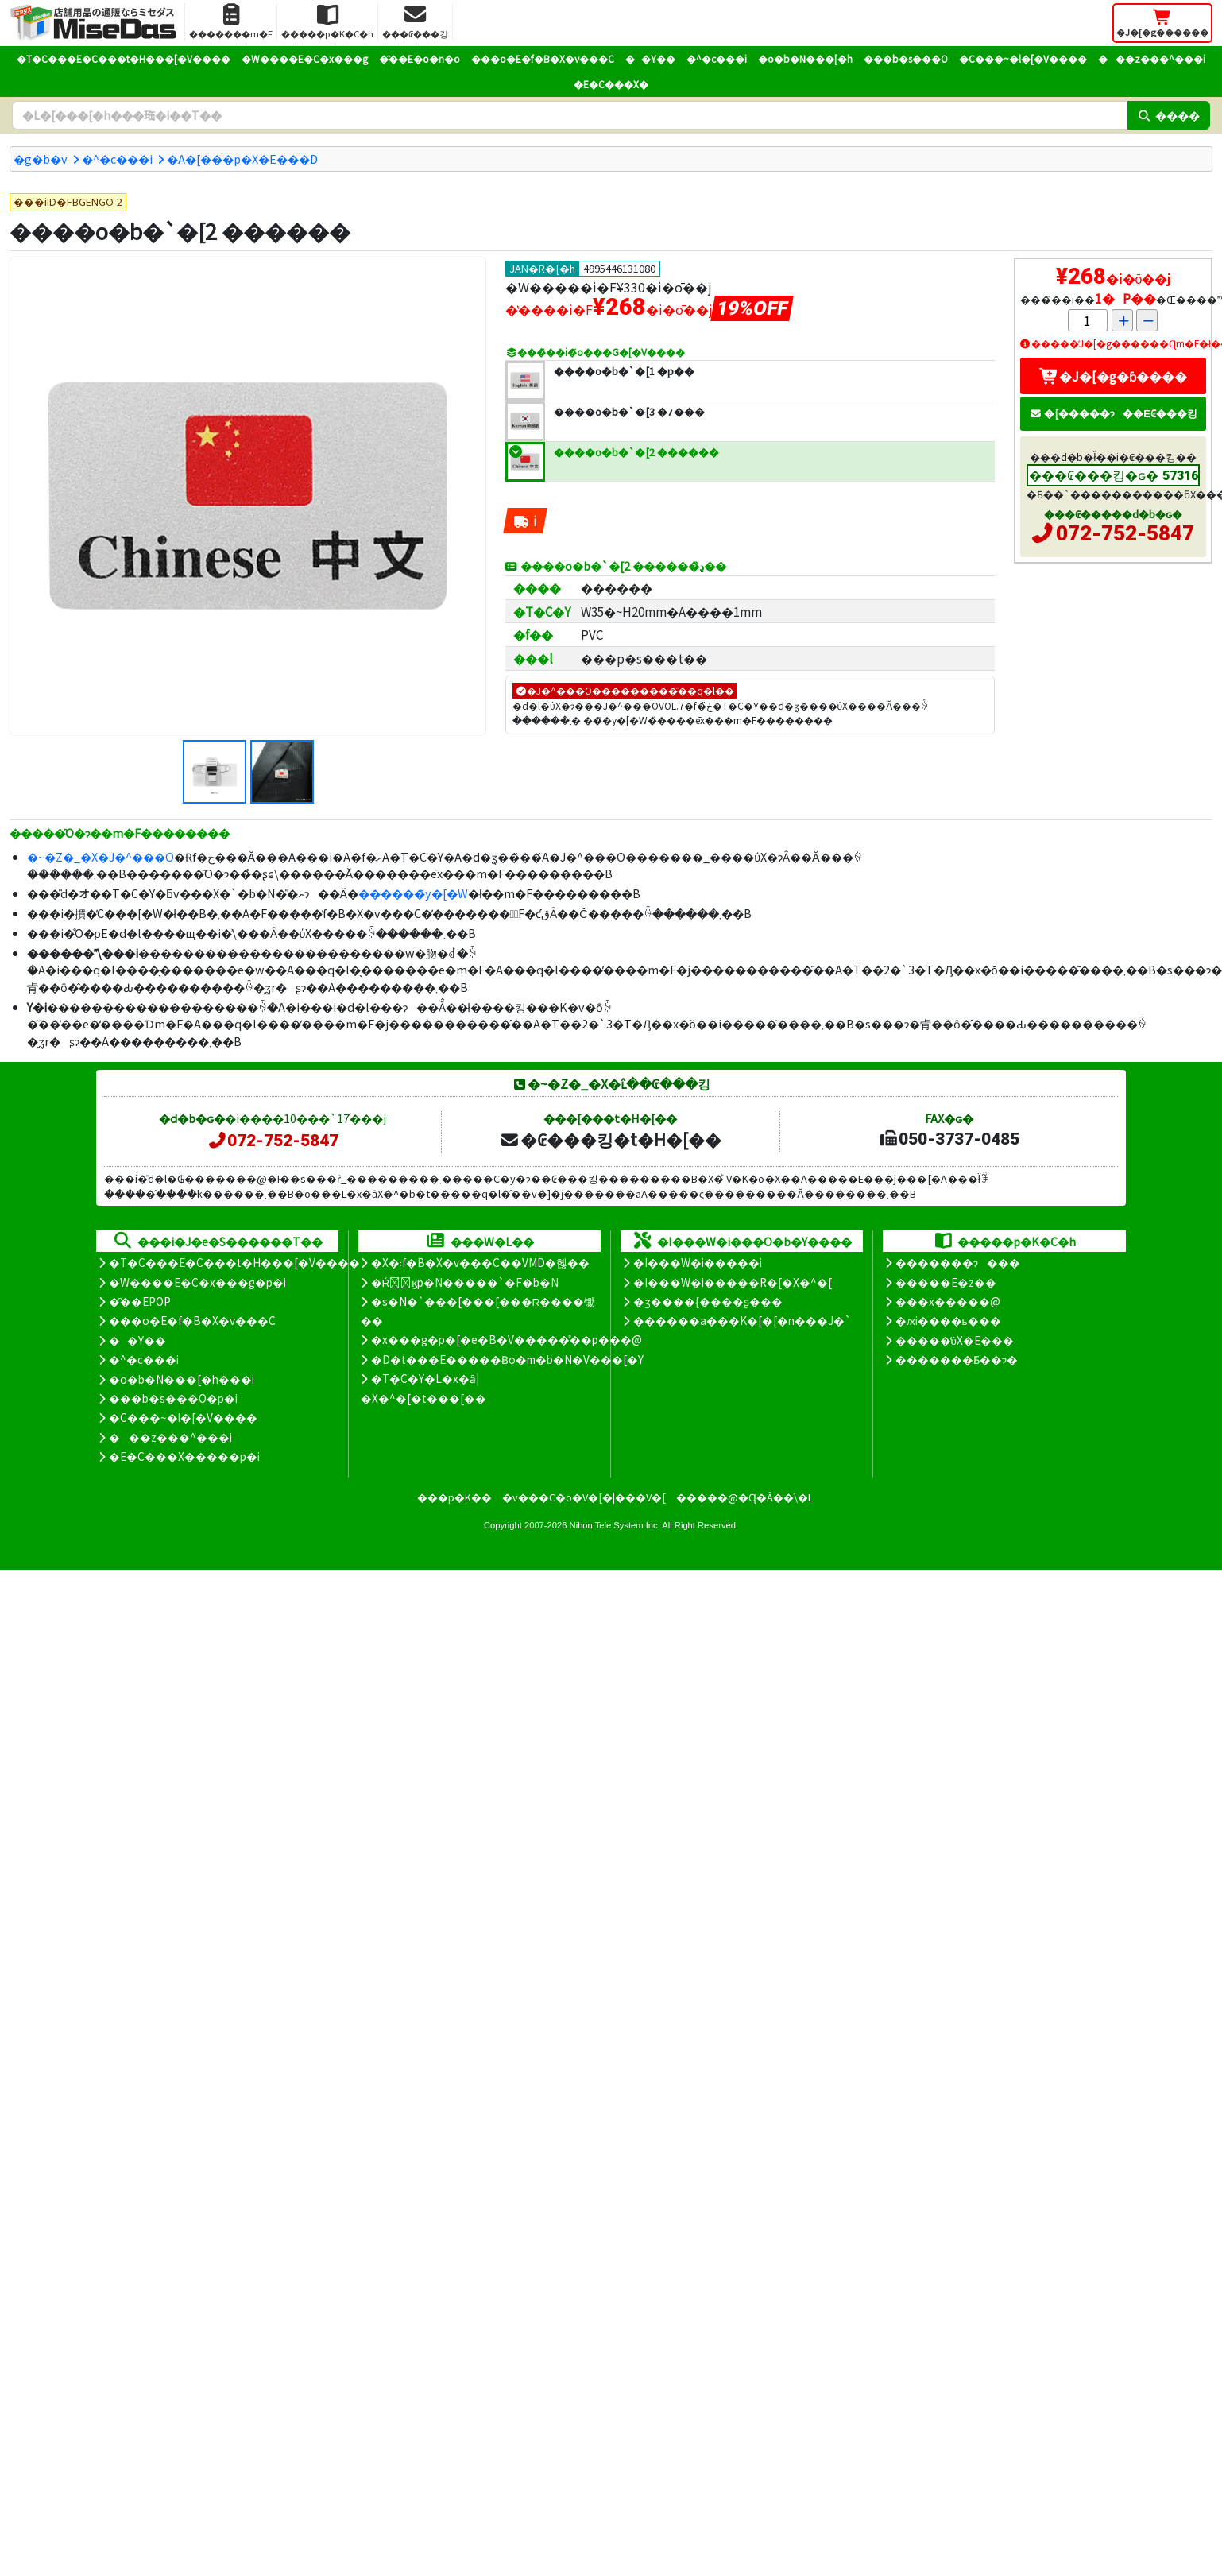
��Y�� (650, 58)
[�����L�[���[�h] (569, 115)
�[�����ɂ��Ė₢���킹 (1113, 412)
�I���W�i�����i (697, 1262)
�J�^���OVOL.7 (639, 705)
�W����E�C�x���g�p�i (197, 1282)
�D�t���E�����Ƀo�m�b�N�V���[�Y (507, 1359)
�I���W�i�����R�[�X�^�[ (732, 1282)
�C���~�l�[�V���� (1023, 58)
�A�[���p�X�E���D (242, 158)
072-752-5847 (1125, 533)
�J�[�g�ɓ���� (1113, 375)
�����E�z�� (945, 1282)
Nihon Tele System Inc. (615, 1525)
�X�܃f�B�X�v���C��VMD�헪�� (480, 1262)
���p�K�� (454, 1497)
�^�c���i (716, 58)
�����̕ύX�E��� (954, 1340)
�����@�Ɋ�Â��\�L (744, 1497)
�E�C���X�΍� (611, 84)
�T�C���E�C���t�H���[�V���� (123, 58)
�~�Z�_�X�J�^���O (100, 856)
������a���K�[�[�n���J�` (742, 1320)
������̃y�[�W (413, 893)
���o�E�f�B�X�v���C (542, 58)
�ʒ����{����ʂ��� (708, 1301)
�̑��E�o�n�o (419, 58)
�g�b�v (41, 158)
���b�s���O (906, 58)
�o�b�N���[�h (805, 58)
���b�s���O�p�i (173, 1398)
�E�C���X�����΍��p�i (184, 1456)
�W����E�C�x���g (305, 58)
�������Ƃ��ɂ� (956, 1359)
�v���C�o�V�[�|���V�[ (584, 1497)
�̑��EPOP (140, 1301)
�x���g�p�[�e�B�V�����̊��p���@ (506, 1339)
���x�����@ (947, 1301)
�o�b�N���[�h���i (181, 1379)
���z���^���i (1151, 58)
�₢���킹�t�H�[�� (610, 1139)
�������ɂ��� (957, 1262)
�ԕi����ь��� (948, 1320)
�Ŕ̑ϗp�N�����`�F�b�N (465, 1282)
